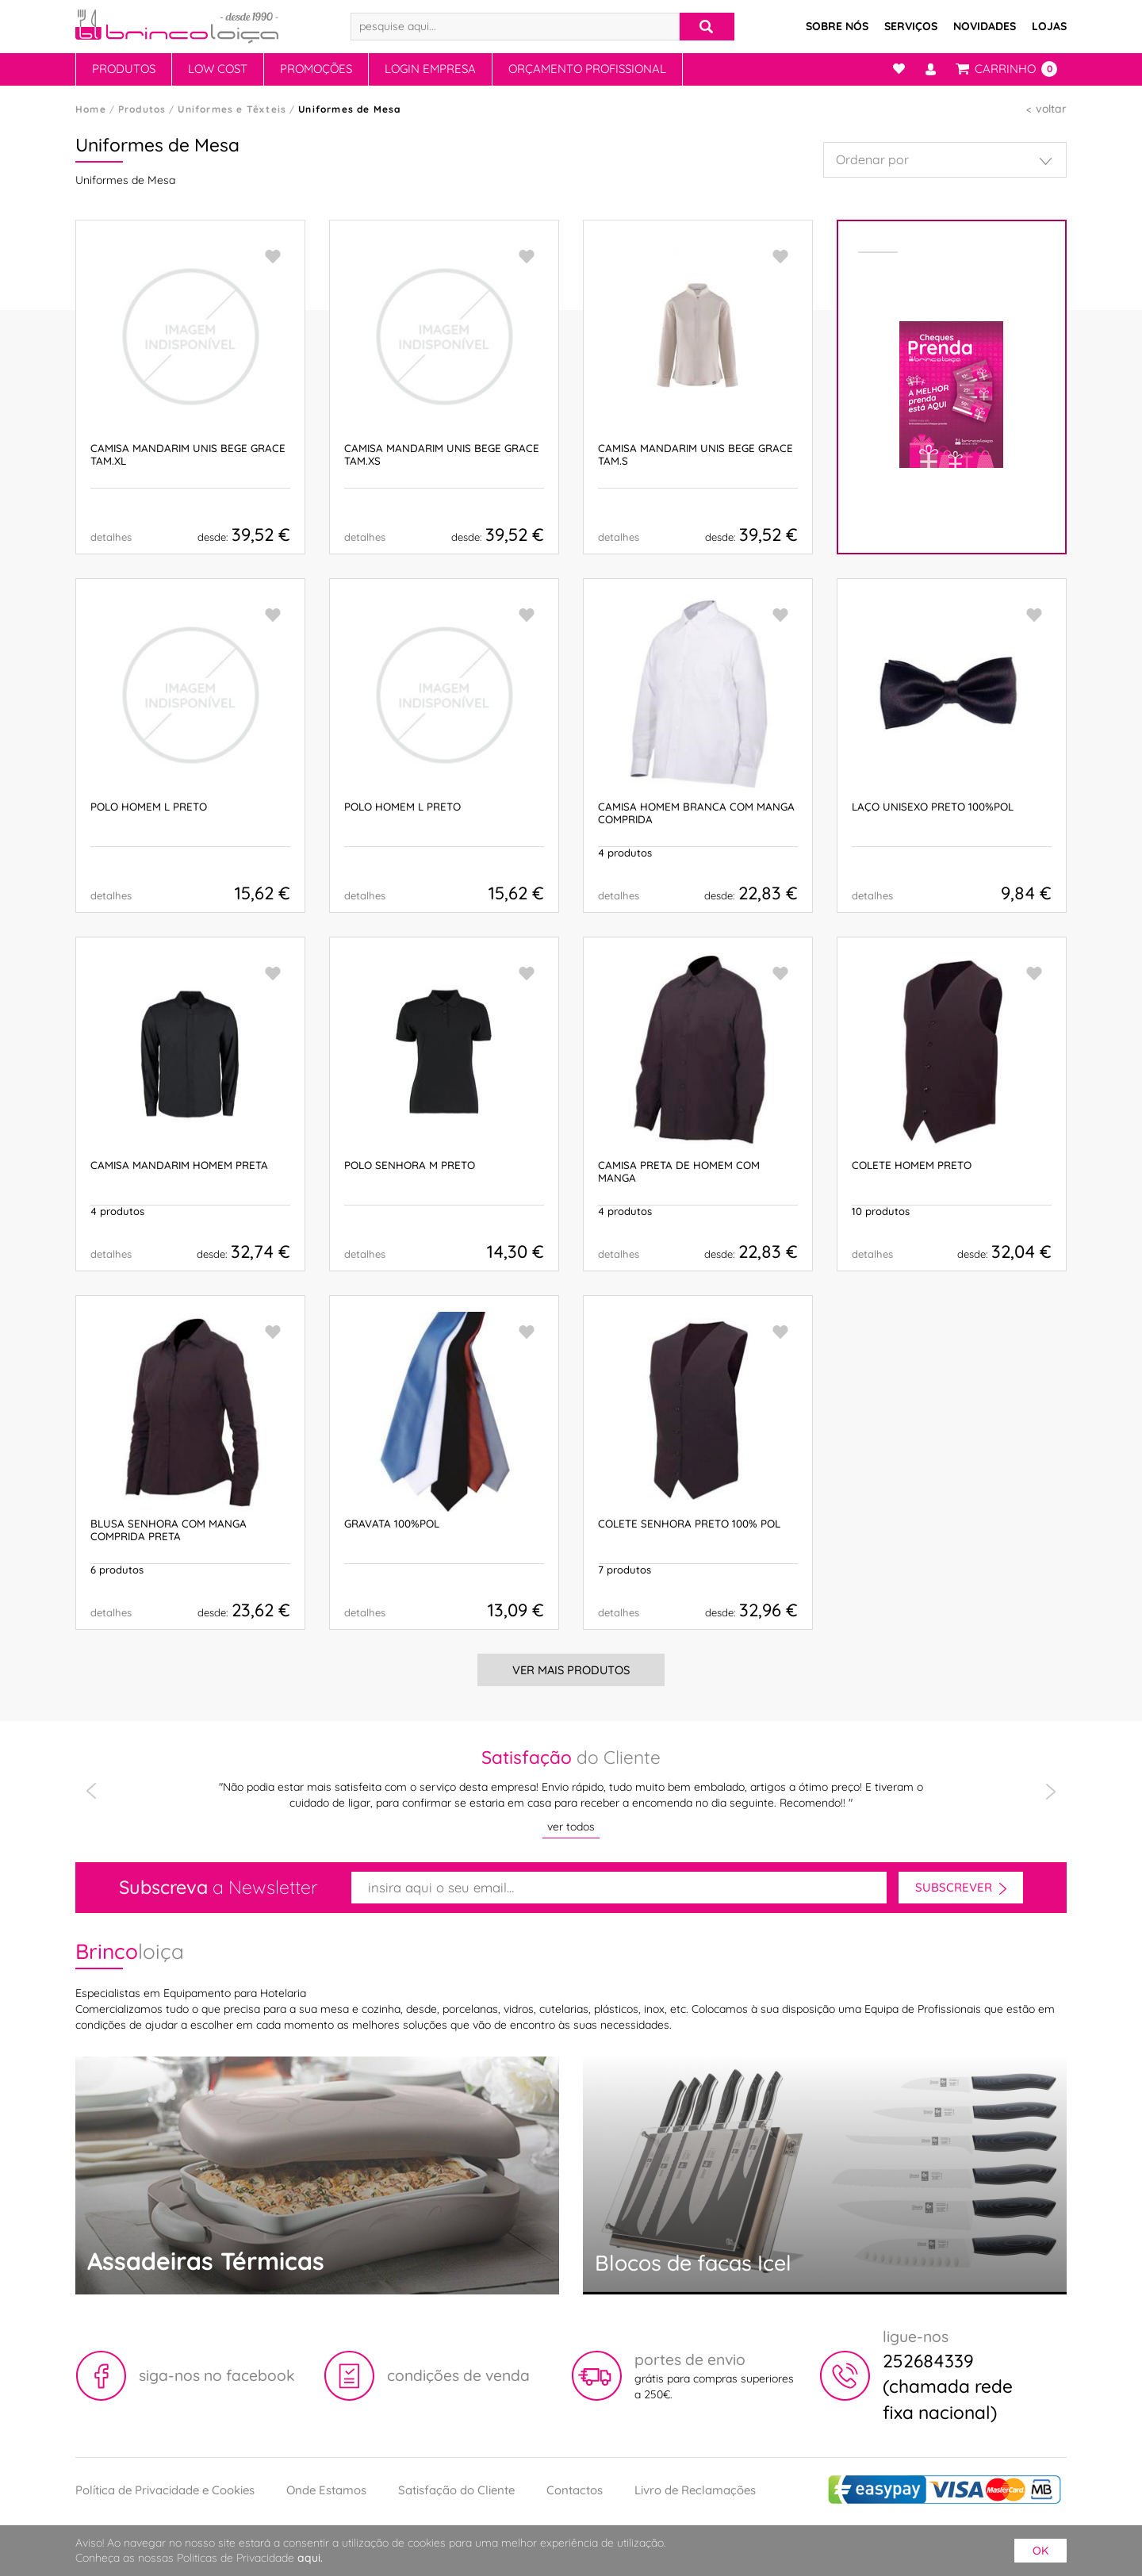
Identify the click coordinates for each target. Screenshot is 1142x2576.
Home (90, 109)
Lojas (1049, 26)
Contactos (574, 2489)
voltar (1051, 108)
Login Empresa (430, 68)
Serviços (910, 26)
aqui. (310, 2558)
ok (1040, 2550)
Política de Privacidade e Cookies (165, 2489)
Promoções (316, 68)
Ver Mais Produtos (571, 1669)
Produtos (123, 68)
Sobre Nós (837, 26)
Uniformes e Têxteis (232, 109)
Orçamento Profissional (587, 68)
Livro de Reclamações (695, 2489)
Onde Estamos (326, 2489)
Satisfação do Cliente (456, 2489)
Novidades (984, 26)
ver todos (571, 1826)
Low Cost (217, 68)
